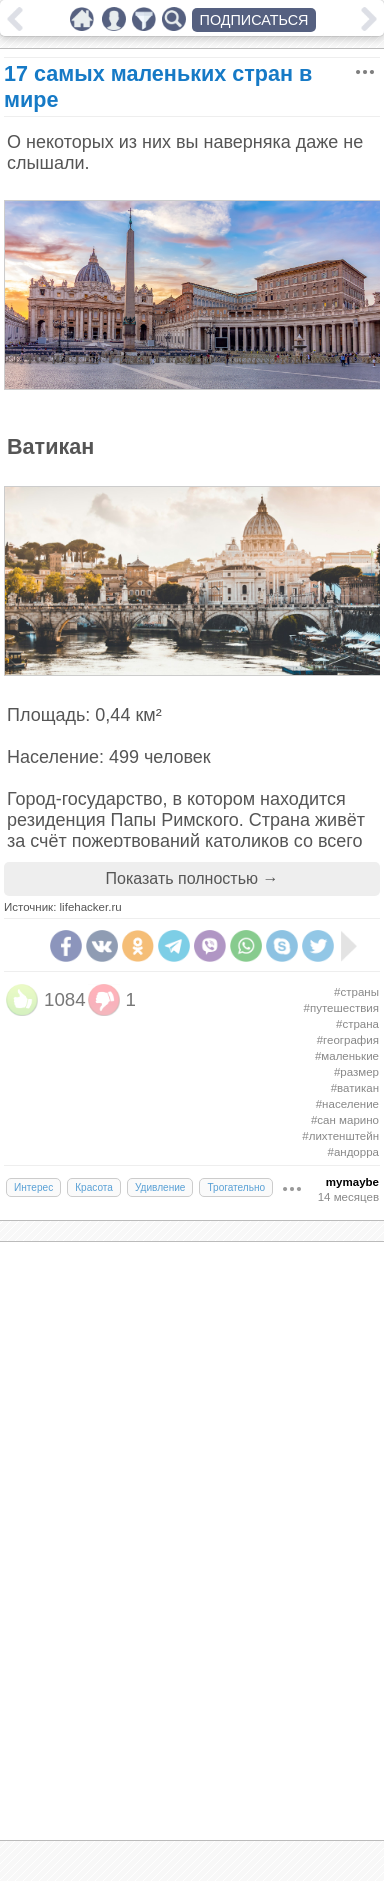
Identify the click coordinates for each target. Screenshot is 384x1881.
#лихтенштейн (340, 1136)
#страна (357, 1024)
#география (348, 1040)
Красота (94, 1187)
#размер (356, 1072)
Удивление (160, 1187)
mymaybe (352, 1182)
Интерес (33, 1187)
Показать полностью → (192, 878)
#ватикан (355, 1088)
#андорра (353, 1152)
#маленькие (347, 1056)
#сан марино (345, 1120)
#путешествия (341, 1008)
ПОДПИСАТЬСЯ (254, 20)
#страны (356, 992)
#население (347, 1104)
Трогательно (236, 1187)
